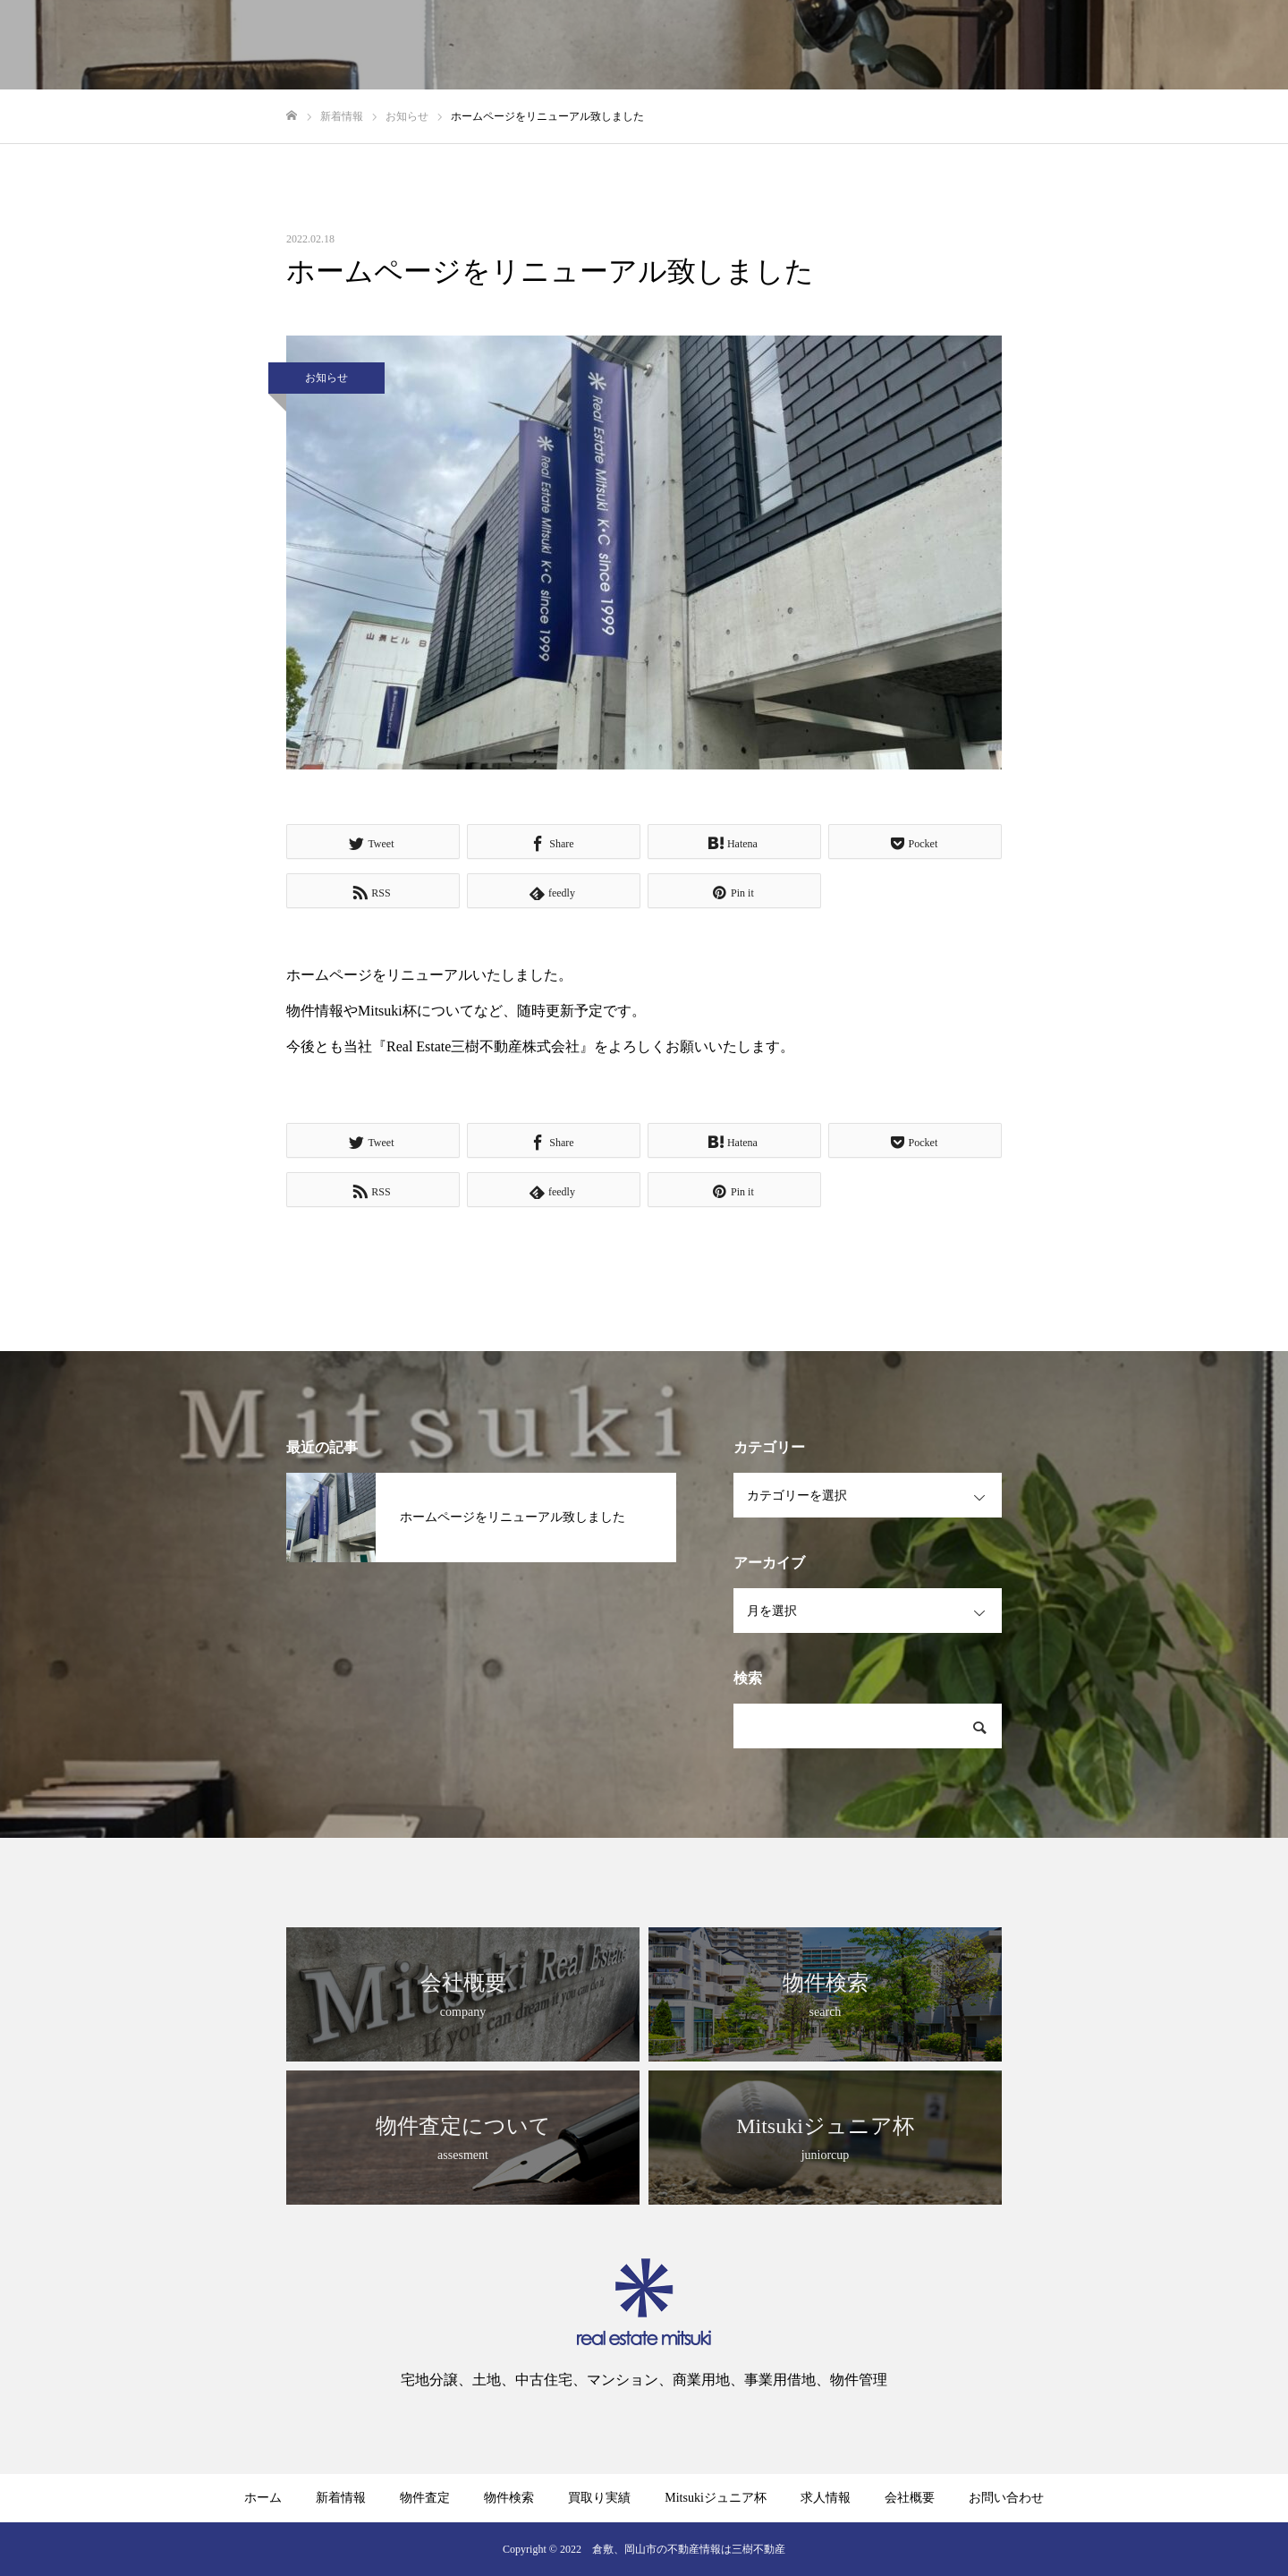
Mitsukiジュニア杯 (716, 2497)
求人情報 (826, 2497)
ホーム (263, 2497)
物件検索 (509, 2497)
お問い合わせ (1006, 2497)
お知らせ (326, 377)
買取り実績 (599, 2497)
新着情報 (341, 2497)
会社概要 (910, 2497)
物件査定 (425, 2497)
